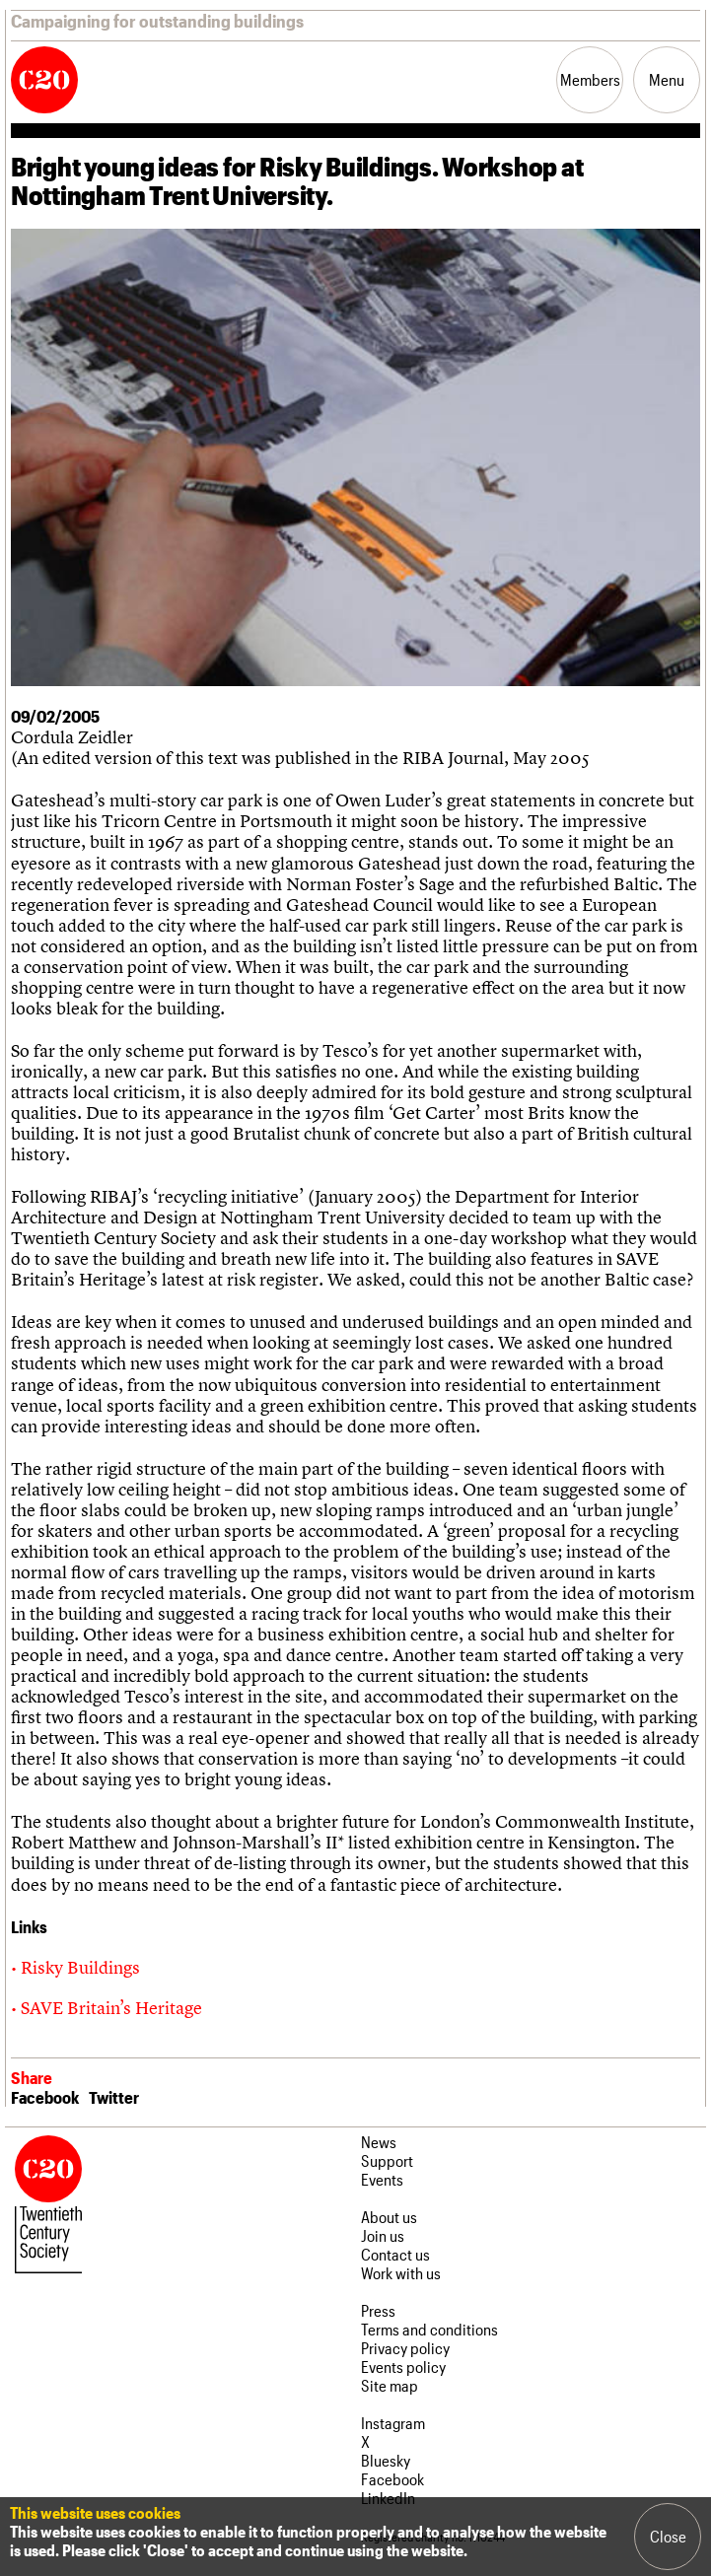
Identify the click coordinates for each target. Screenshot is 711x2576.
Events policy (403, 2366)
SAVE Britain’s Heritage (111, 2007)
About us (389, 2216)
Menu (666, 79)
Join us (382, 2235)
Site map (389, 2385)
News (378, 2141)
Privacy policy (405, 2347)
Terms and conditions (429, 2329)
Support (387, 2160)
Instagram (393, 2422)
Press (378, 2310)
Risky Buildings (80, 1967)
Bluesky (385, 2460)
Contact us (395, 2254)
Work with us (401, 2272)
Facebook (45, 2097)
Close (668, 2536)
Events (382, 2179)
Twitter (114, 2097)
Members (590, 79)
